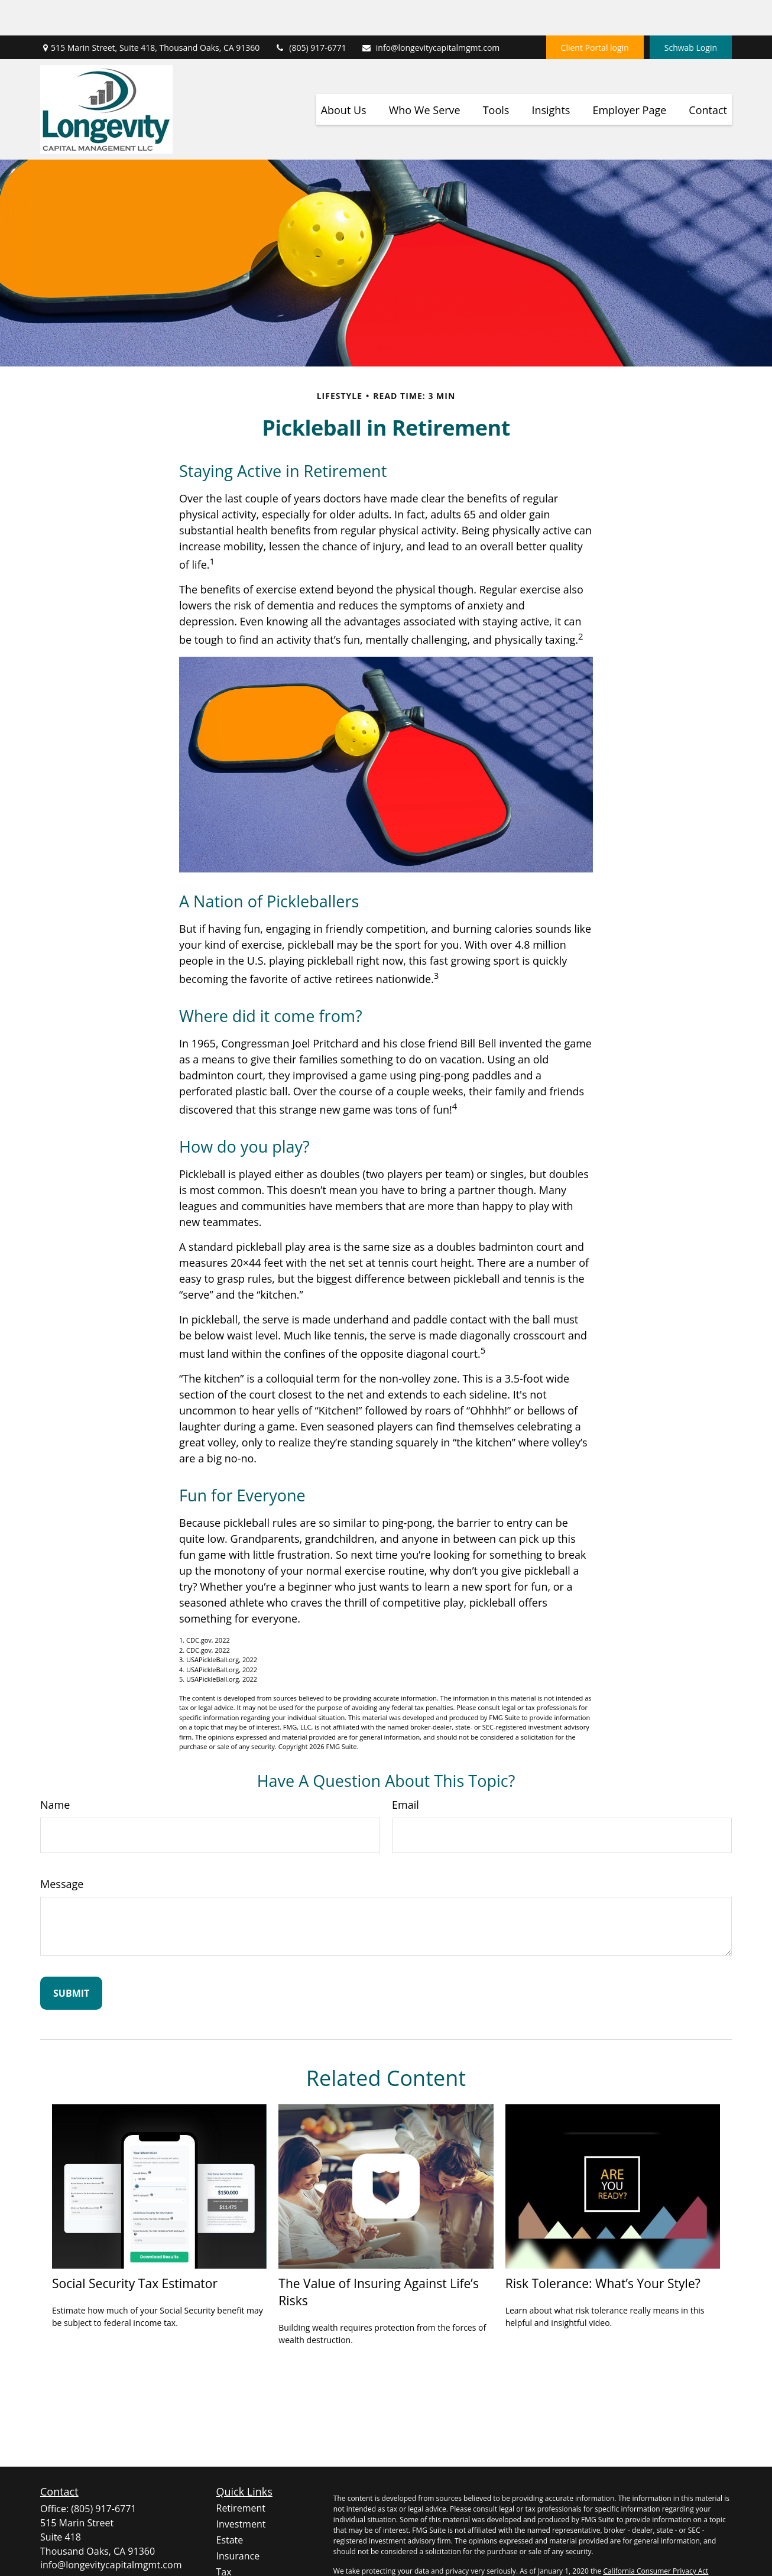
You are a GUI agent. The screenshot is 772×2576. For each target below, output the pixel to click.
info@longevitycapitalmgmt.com (430, 12)
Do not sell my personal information (652, 2546)
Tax (224, 2536)
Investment (241, 2488)
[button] (343, 73)
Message (61, 1848)
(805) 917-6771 (310, 12)
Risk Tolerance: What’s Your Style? (602, 2247)
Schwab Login (690, 12)
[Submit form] (71, 1957)
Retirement (240, 2472)
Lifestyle (234, 2568)
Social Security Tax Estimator (135, 2247)
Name (55, 1769)
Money (231, 2552)
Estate (230, 2504)
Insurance (238, 2520)
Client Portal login (595, 12)
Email (405, 1769)
